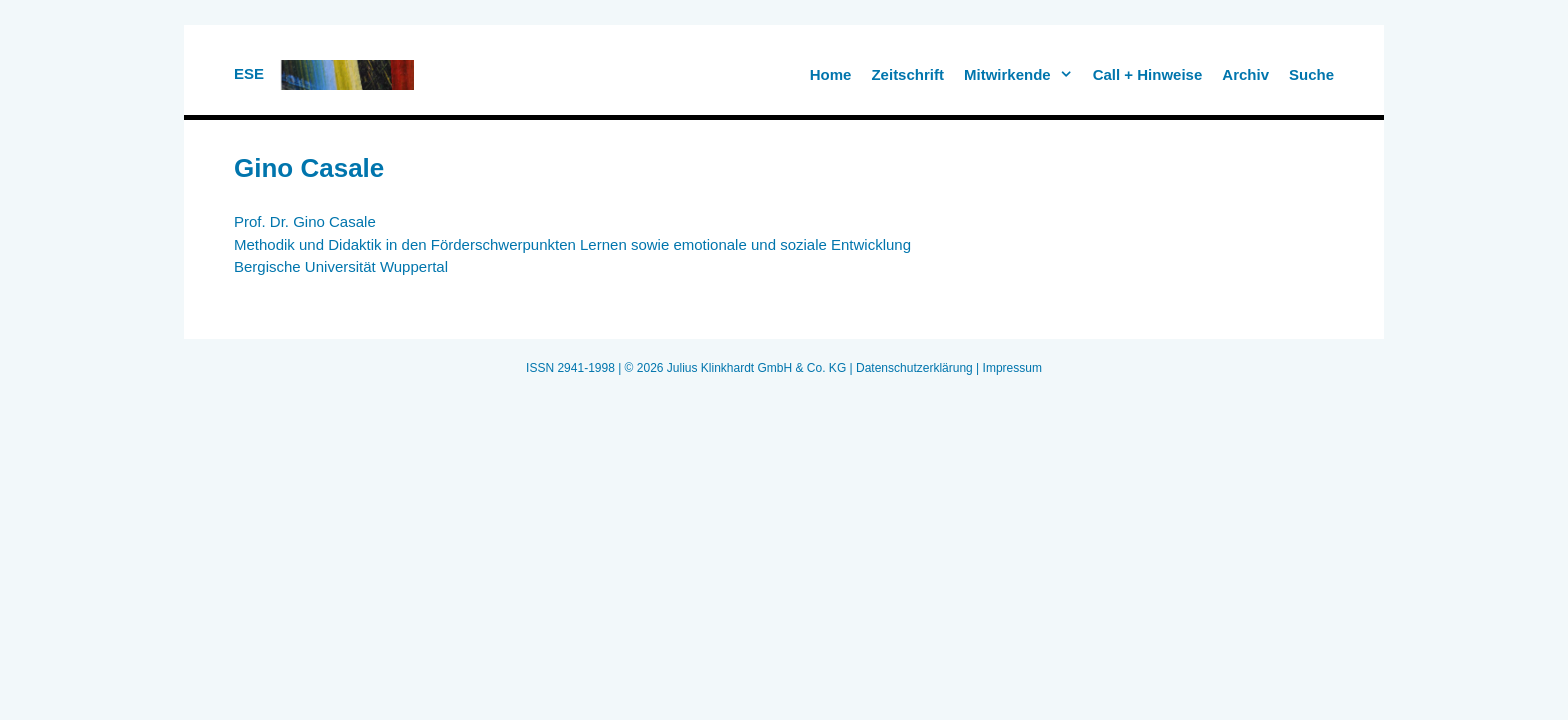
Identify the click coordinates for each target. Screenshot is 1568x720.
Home (831, 74)
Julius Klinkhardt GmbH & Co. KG (756, 368)
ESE (249, 73)
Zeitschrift (907, 74)
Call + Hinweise (1148, 74)
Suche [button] (1311, 74)
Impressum (1012, 368)
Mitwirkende (1023, 75)
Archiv (1245, 74)
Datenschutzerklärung (914, 368)
